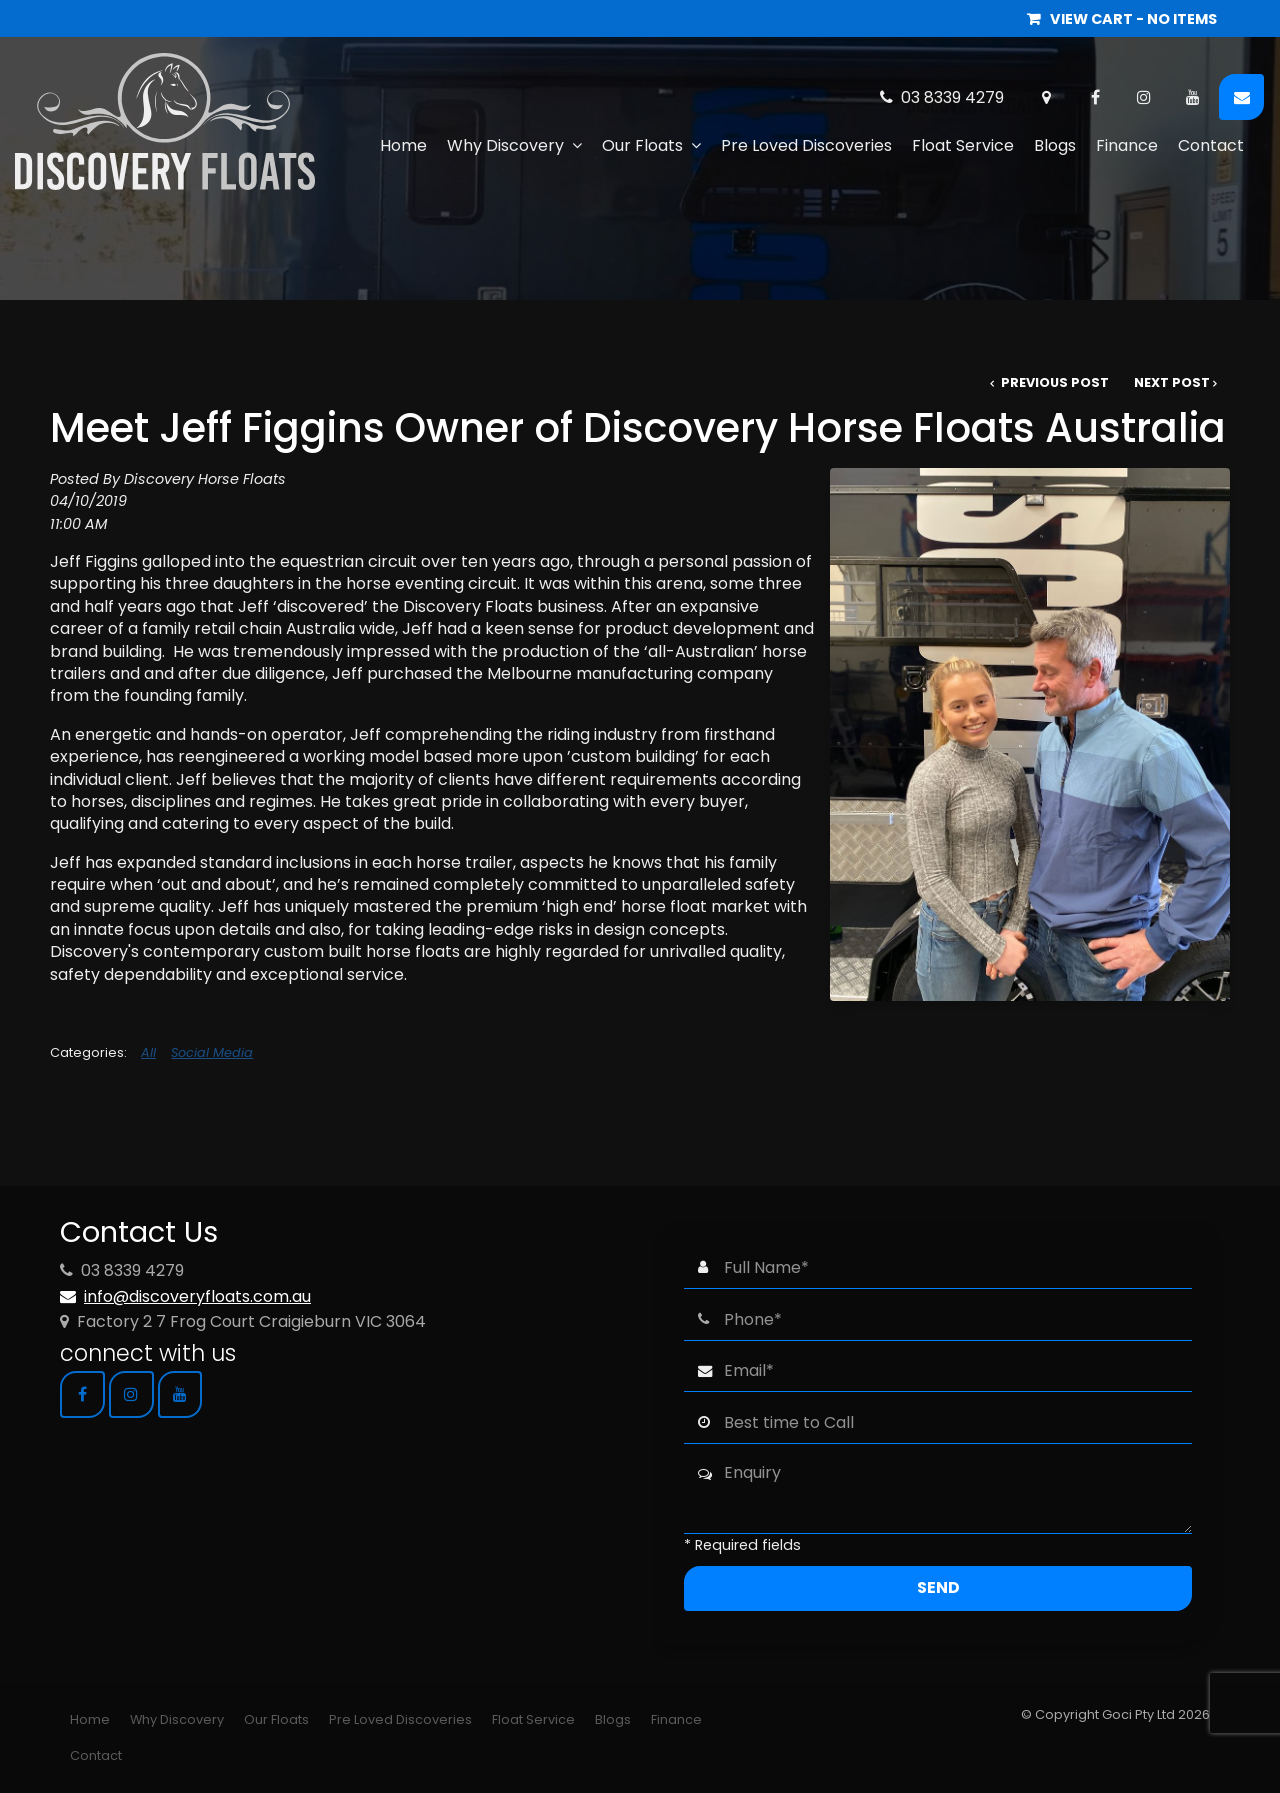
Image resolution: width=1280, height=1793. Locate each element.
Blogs (1055, 145)
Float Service (963, 145)
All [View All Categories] (148, 1052)
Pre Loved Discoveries (806, 145)
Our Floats (642, 145)
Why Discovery (505, 145)
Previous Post (1053, 382)
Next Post (1172, 382)
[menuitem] (90, 1720)
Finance (1127, 145)
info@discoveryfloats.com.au (197, 1296)
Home (403, 145)
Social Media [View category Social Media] (212, 1052)
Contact (1211, 145)
